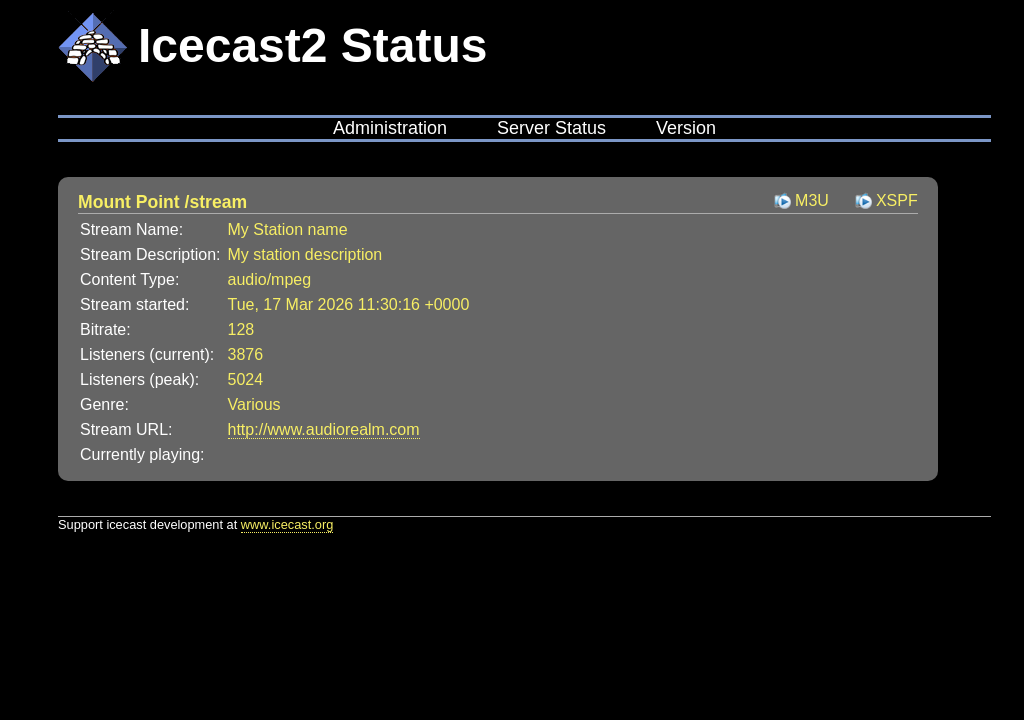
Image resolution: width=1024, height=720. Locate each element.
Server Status (551, 128)
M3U (812, 200)
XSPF (897, 200)
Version (686, 128)
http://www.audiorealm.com (324, 429)
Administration (390, 128)
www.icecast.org (287, 524)
